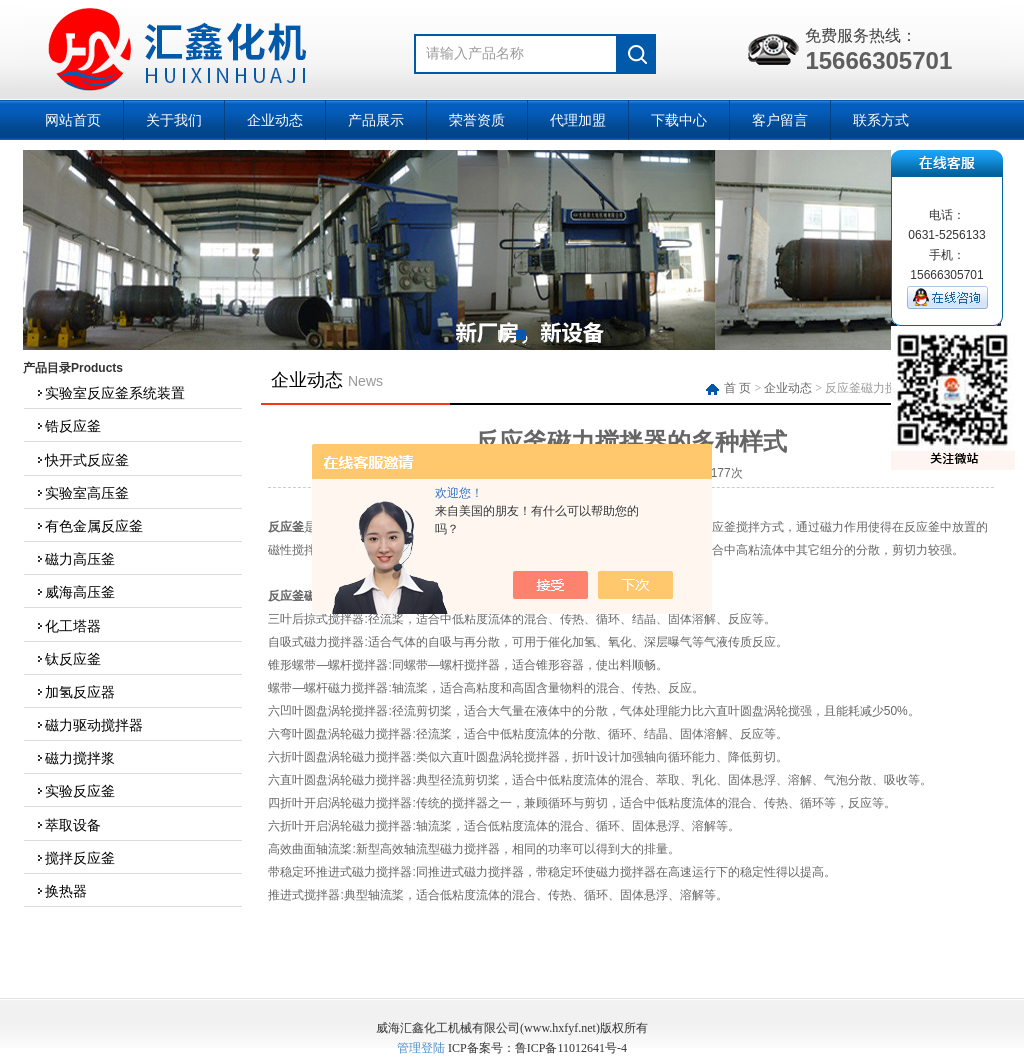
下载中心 (679, 120)
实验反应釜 (75, 791)
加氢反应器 (75, 692)
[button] (503, 335)
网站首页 (73, 120)
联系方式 (881, 120)
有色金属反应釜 (89, 526)
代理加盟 (578, 120)
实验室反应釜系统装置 (110, 393)
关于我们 (174, 120)
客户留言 (780, 120)
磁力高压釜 (75, 559)
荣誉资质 (477, 120)
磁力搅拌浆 (75, 758)
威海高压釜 (75, 592)
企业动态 (275, 120)
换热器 (61, 891)
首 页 (730, 388)
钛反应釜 (68, 659)
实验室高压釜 (82, 493)
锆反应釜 (68, 426)
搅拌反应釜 (75, 858)
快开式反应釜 (82, 460)
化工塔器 (68, 626)
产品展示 (376, 120)
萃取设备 (68, 825)
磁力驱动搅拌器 (89, 725)
